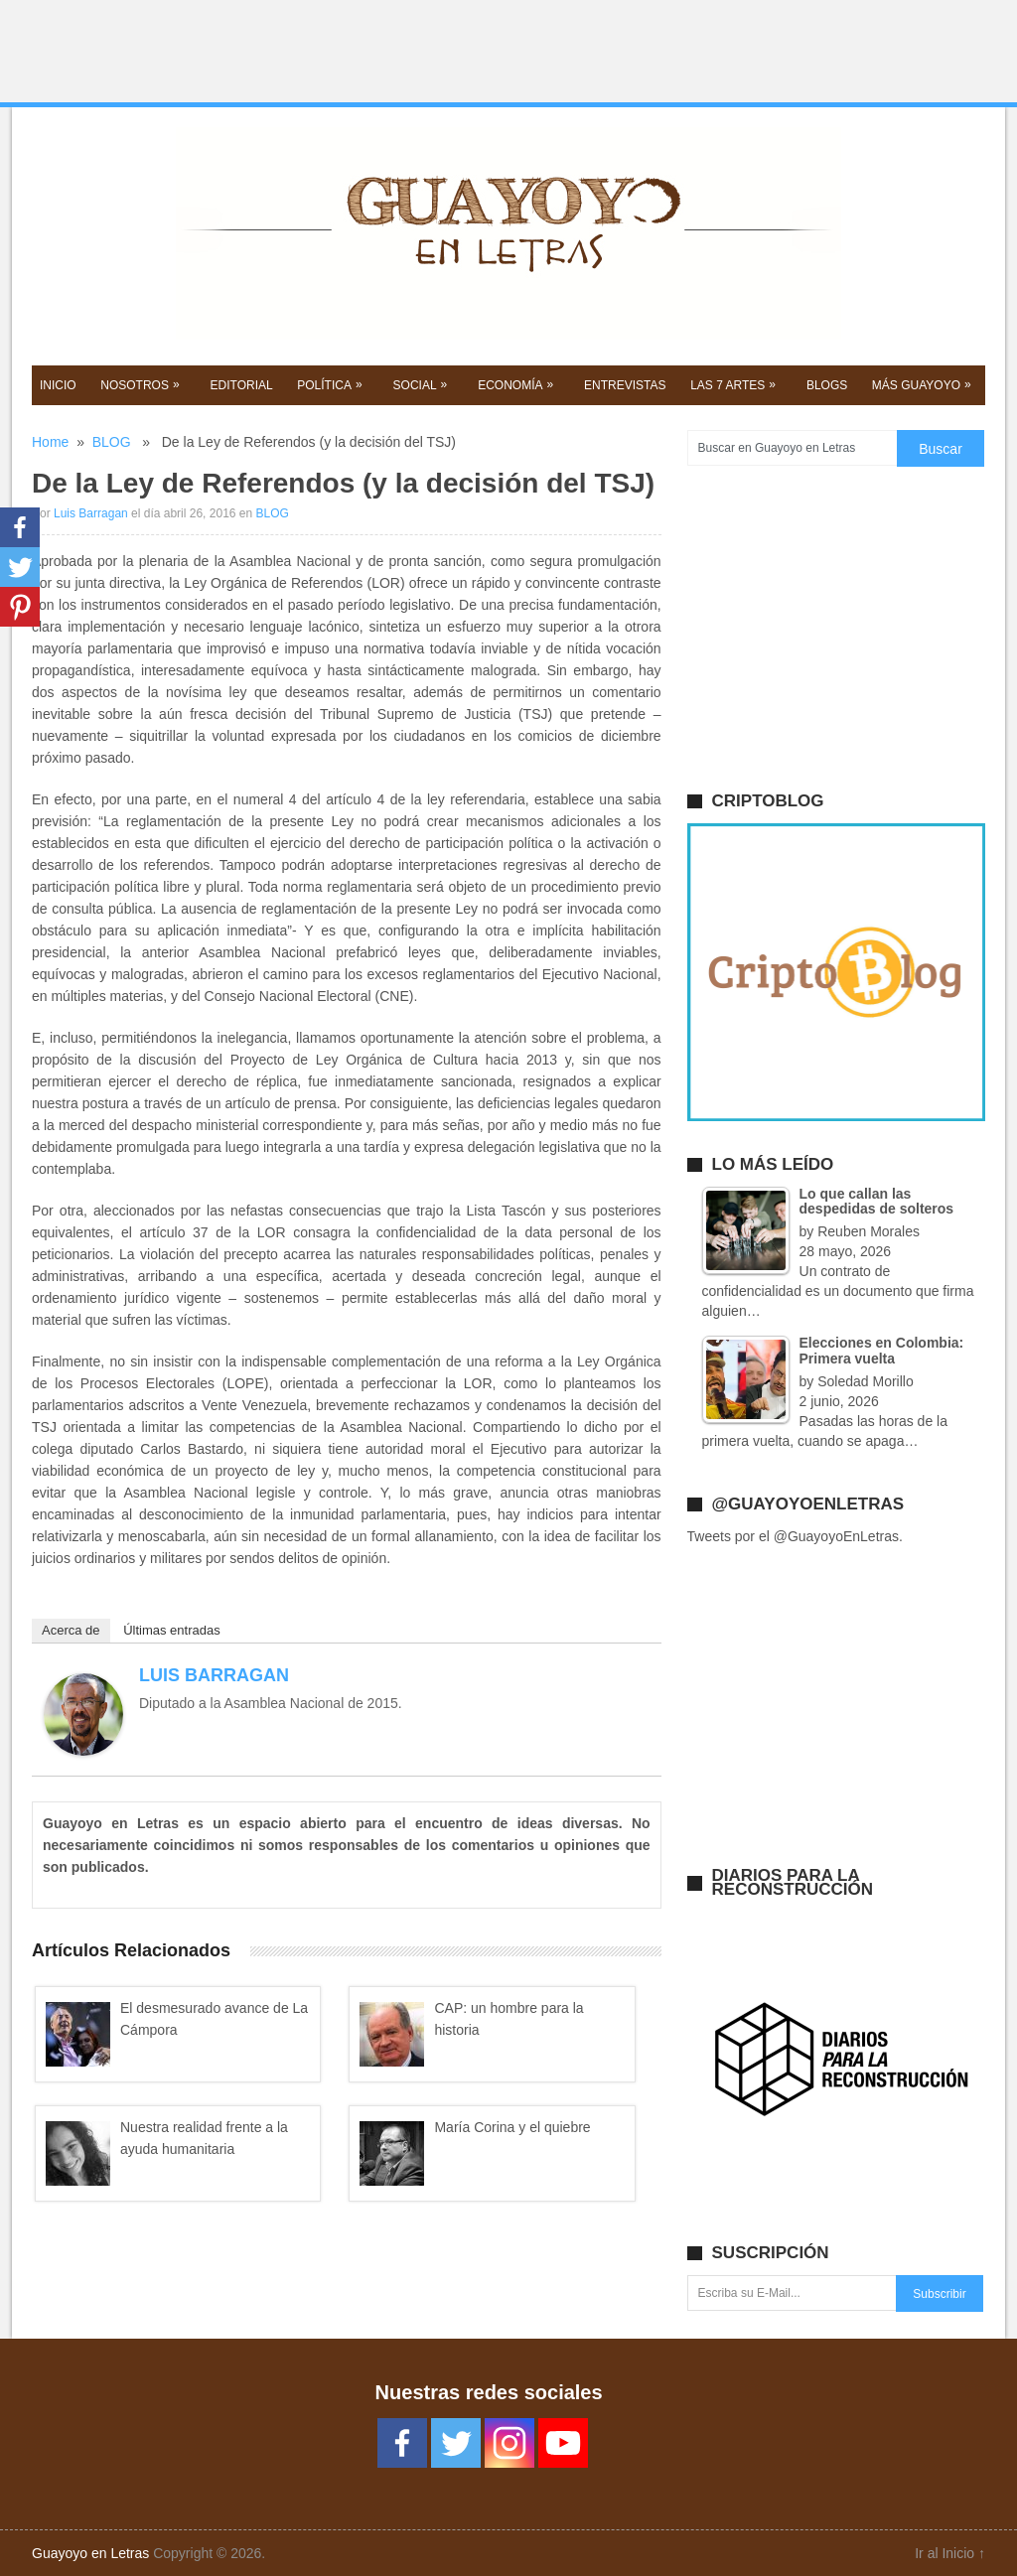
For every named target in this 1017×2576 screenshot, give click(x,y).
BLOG (111, 442)
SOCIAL (422, 384)
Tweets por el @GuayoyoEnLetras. (795, 1536)
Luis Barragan (91, 513)
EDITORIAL (242, 385)
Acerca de (71, 1630)
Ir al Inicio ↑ (950, 2553)
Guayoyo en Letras (90, 2553)
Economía (517, 384)
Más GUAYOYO (923, 384)
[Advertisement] (508, 51)
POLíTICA (331, 384)
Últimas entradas (171, 1630)
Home (50, 442)
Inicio (58, 385)
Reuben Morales (868, 1231)
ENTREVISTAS (624, 385)
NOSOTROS (142, 384)
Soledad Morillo (865, 1381)
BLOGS (826, 385)
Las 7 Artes (735, 384)
